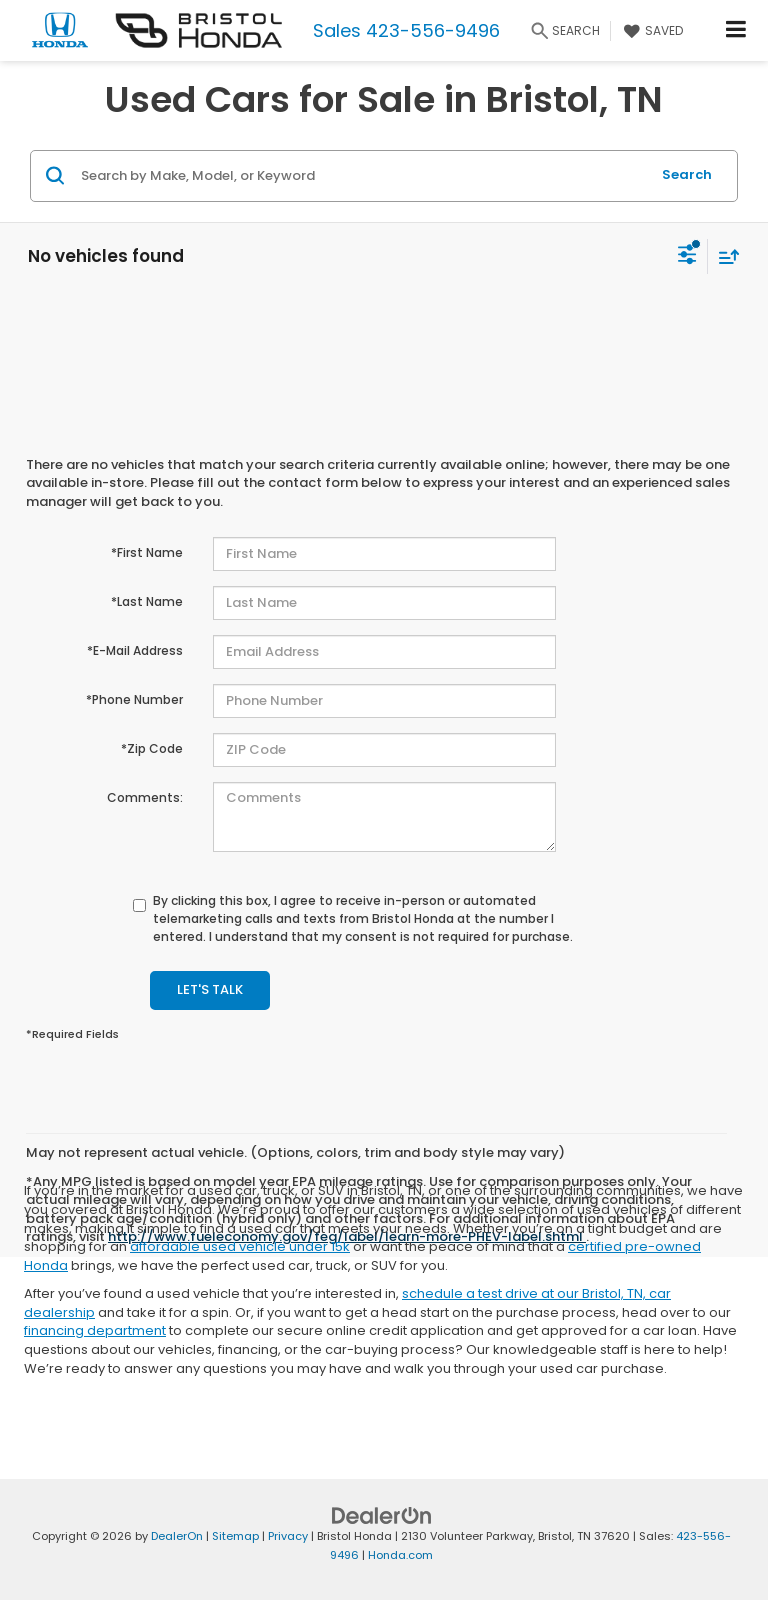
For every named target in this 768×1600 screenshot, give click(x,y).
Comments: (145, 797)
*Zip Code (152, 748)
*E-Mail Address (135, 650)
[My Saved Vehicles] (651, 31)
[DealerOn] (382, 1515)
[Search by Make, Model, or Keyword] (362, 176)
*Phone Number (134, 699)
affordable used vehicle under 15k (240, 1246)
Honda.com (400, 1555)
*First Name (147, 552)
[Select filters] (687, 257)
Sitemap (235, 1536)
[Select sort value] (724, 256)
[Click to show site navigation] (736, 30)
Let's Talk (210, 989)
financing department (95, 1330)
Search (687, 174)
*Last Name (147, 601)
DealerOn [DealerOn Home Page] (177, 1536)
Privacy (288, 1536)
